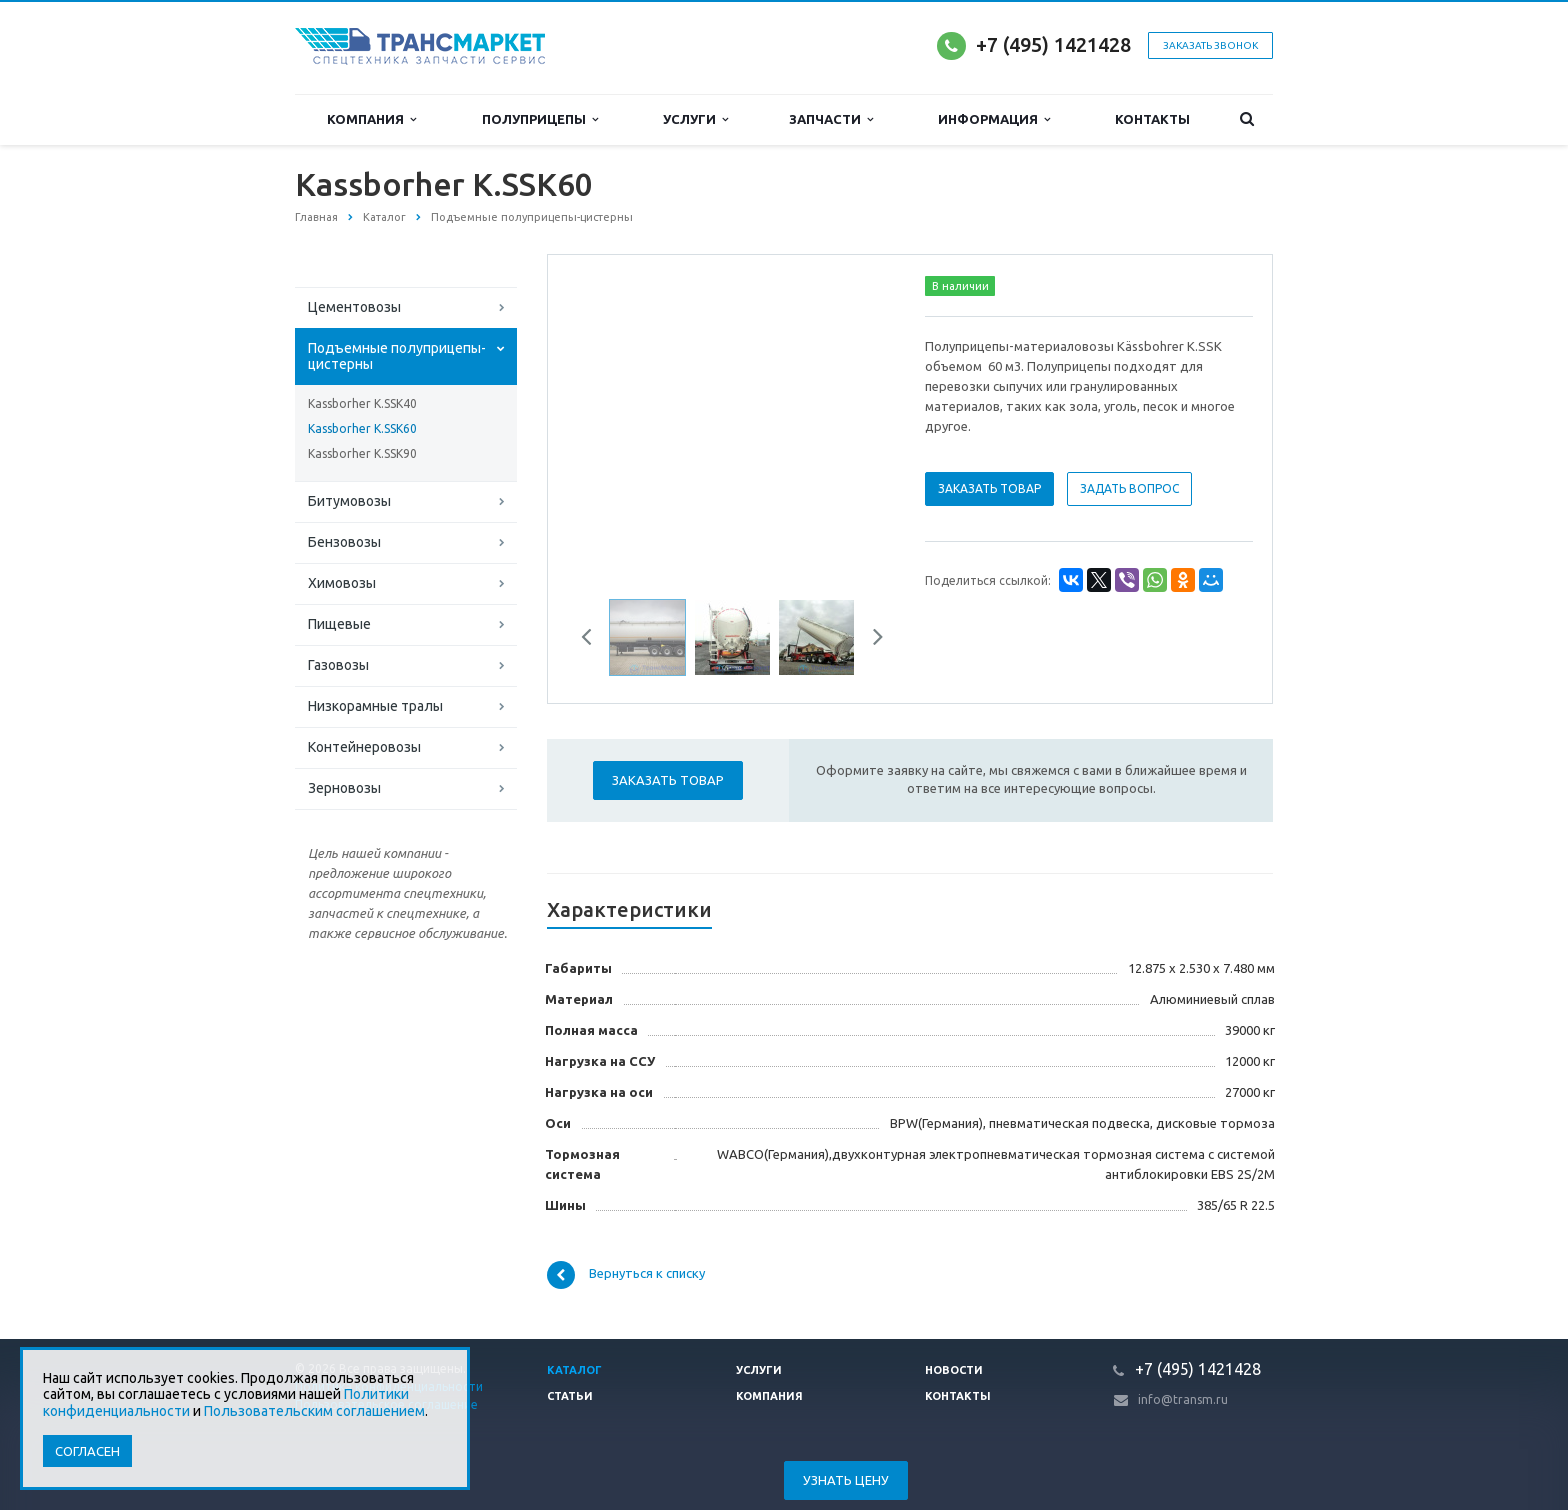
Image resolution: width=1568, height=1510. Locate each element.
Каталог (574, 1370)
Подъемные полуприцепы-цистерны (397, 356)
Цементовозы (354, 307)
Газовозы (338, 665)
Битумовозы (349, 501)
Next (871, 640)
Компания (371, 119)
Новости (954, 1370)
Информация (994, 119)
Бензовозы (344, 542)
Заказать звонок (1210, 45)
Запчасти (831, 119)
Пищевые (339, 624)
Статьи (570, 1396)
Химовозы (342, 583)
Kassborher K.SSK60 (362, 428)
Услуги (695, 119)
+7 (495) (1015, 44)
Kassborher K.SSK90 (362, 453)
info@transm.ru (1183, 1399)
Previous (594, 640)
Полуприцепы (540, 119)
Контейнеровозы (364, 747)
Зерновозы (344, 788)
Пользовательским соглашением (314, 1411)
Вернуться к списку (626, 1275)
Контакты (1152, 119)
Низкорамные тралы (375, 706)
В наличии (960, 286)
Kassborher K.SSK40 (362, 403)
